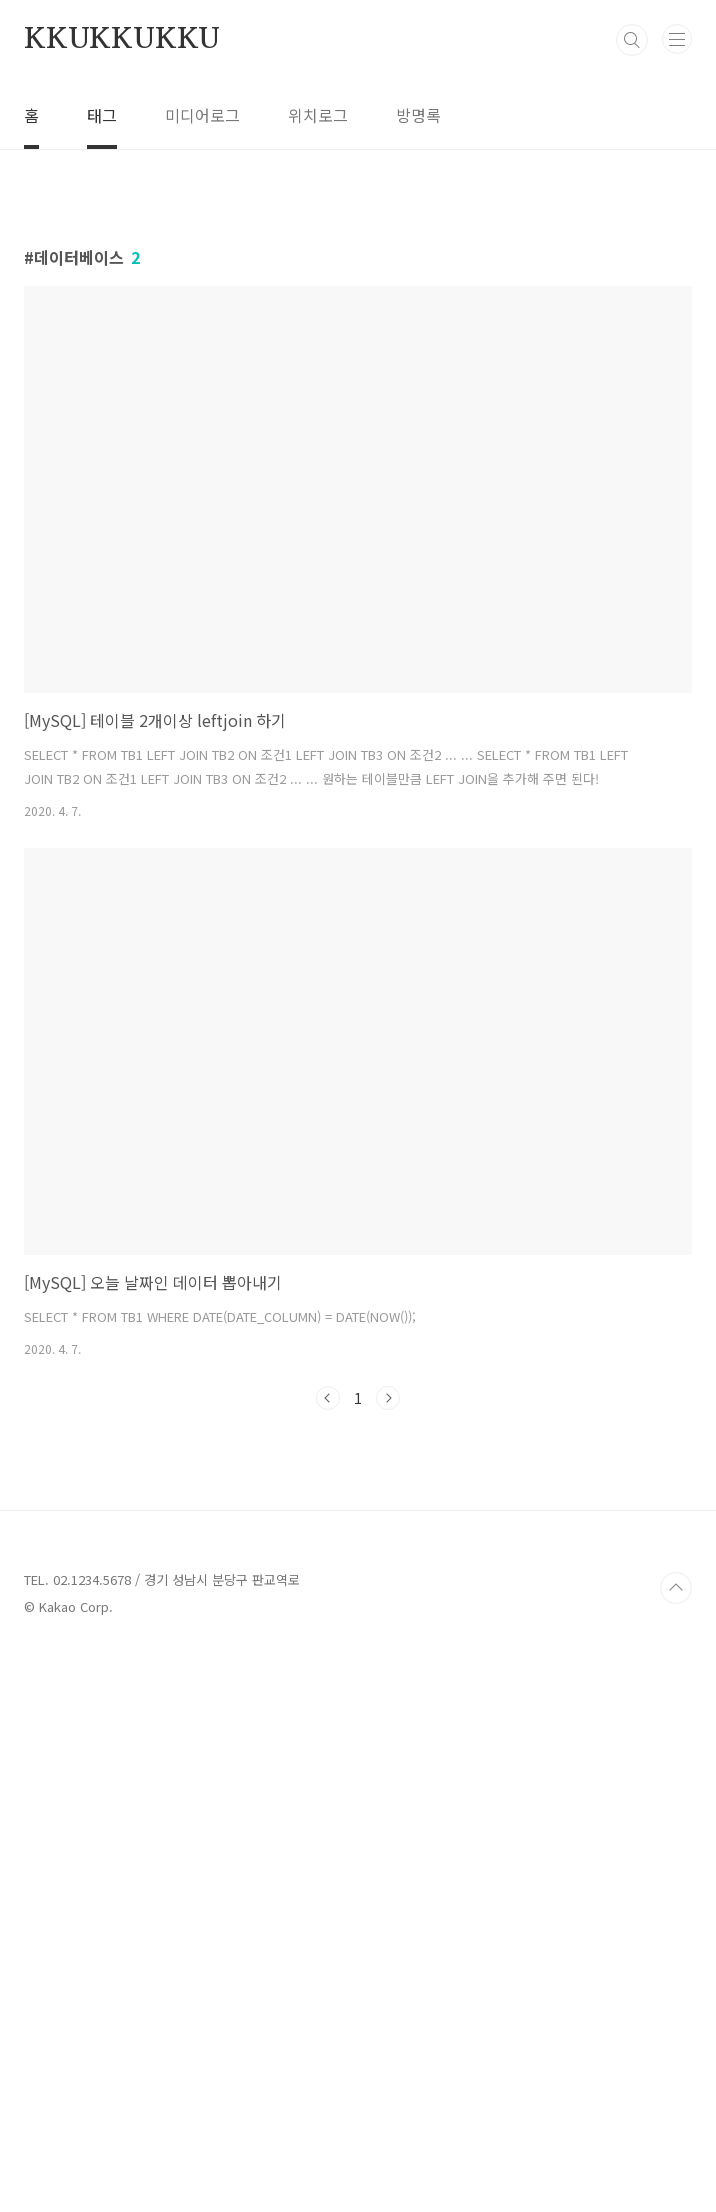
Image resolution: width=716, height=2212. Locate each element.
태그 (102, 115)
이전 (328, 1678)
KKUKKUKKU (122, 40)
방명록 (418, 115)
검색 (632, 40)
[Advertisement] (358, 354)
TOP (676, 2148)
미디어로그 (202, 115)
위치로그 (318, 115)
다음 (388, 1678)
